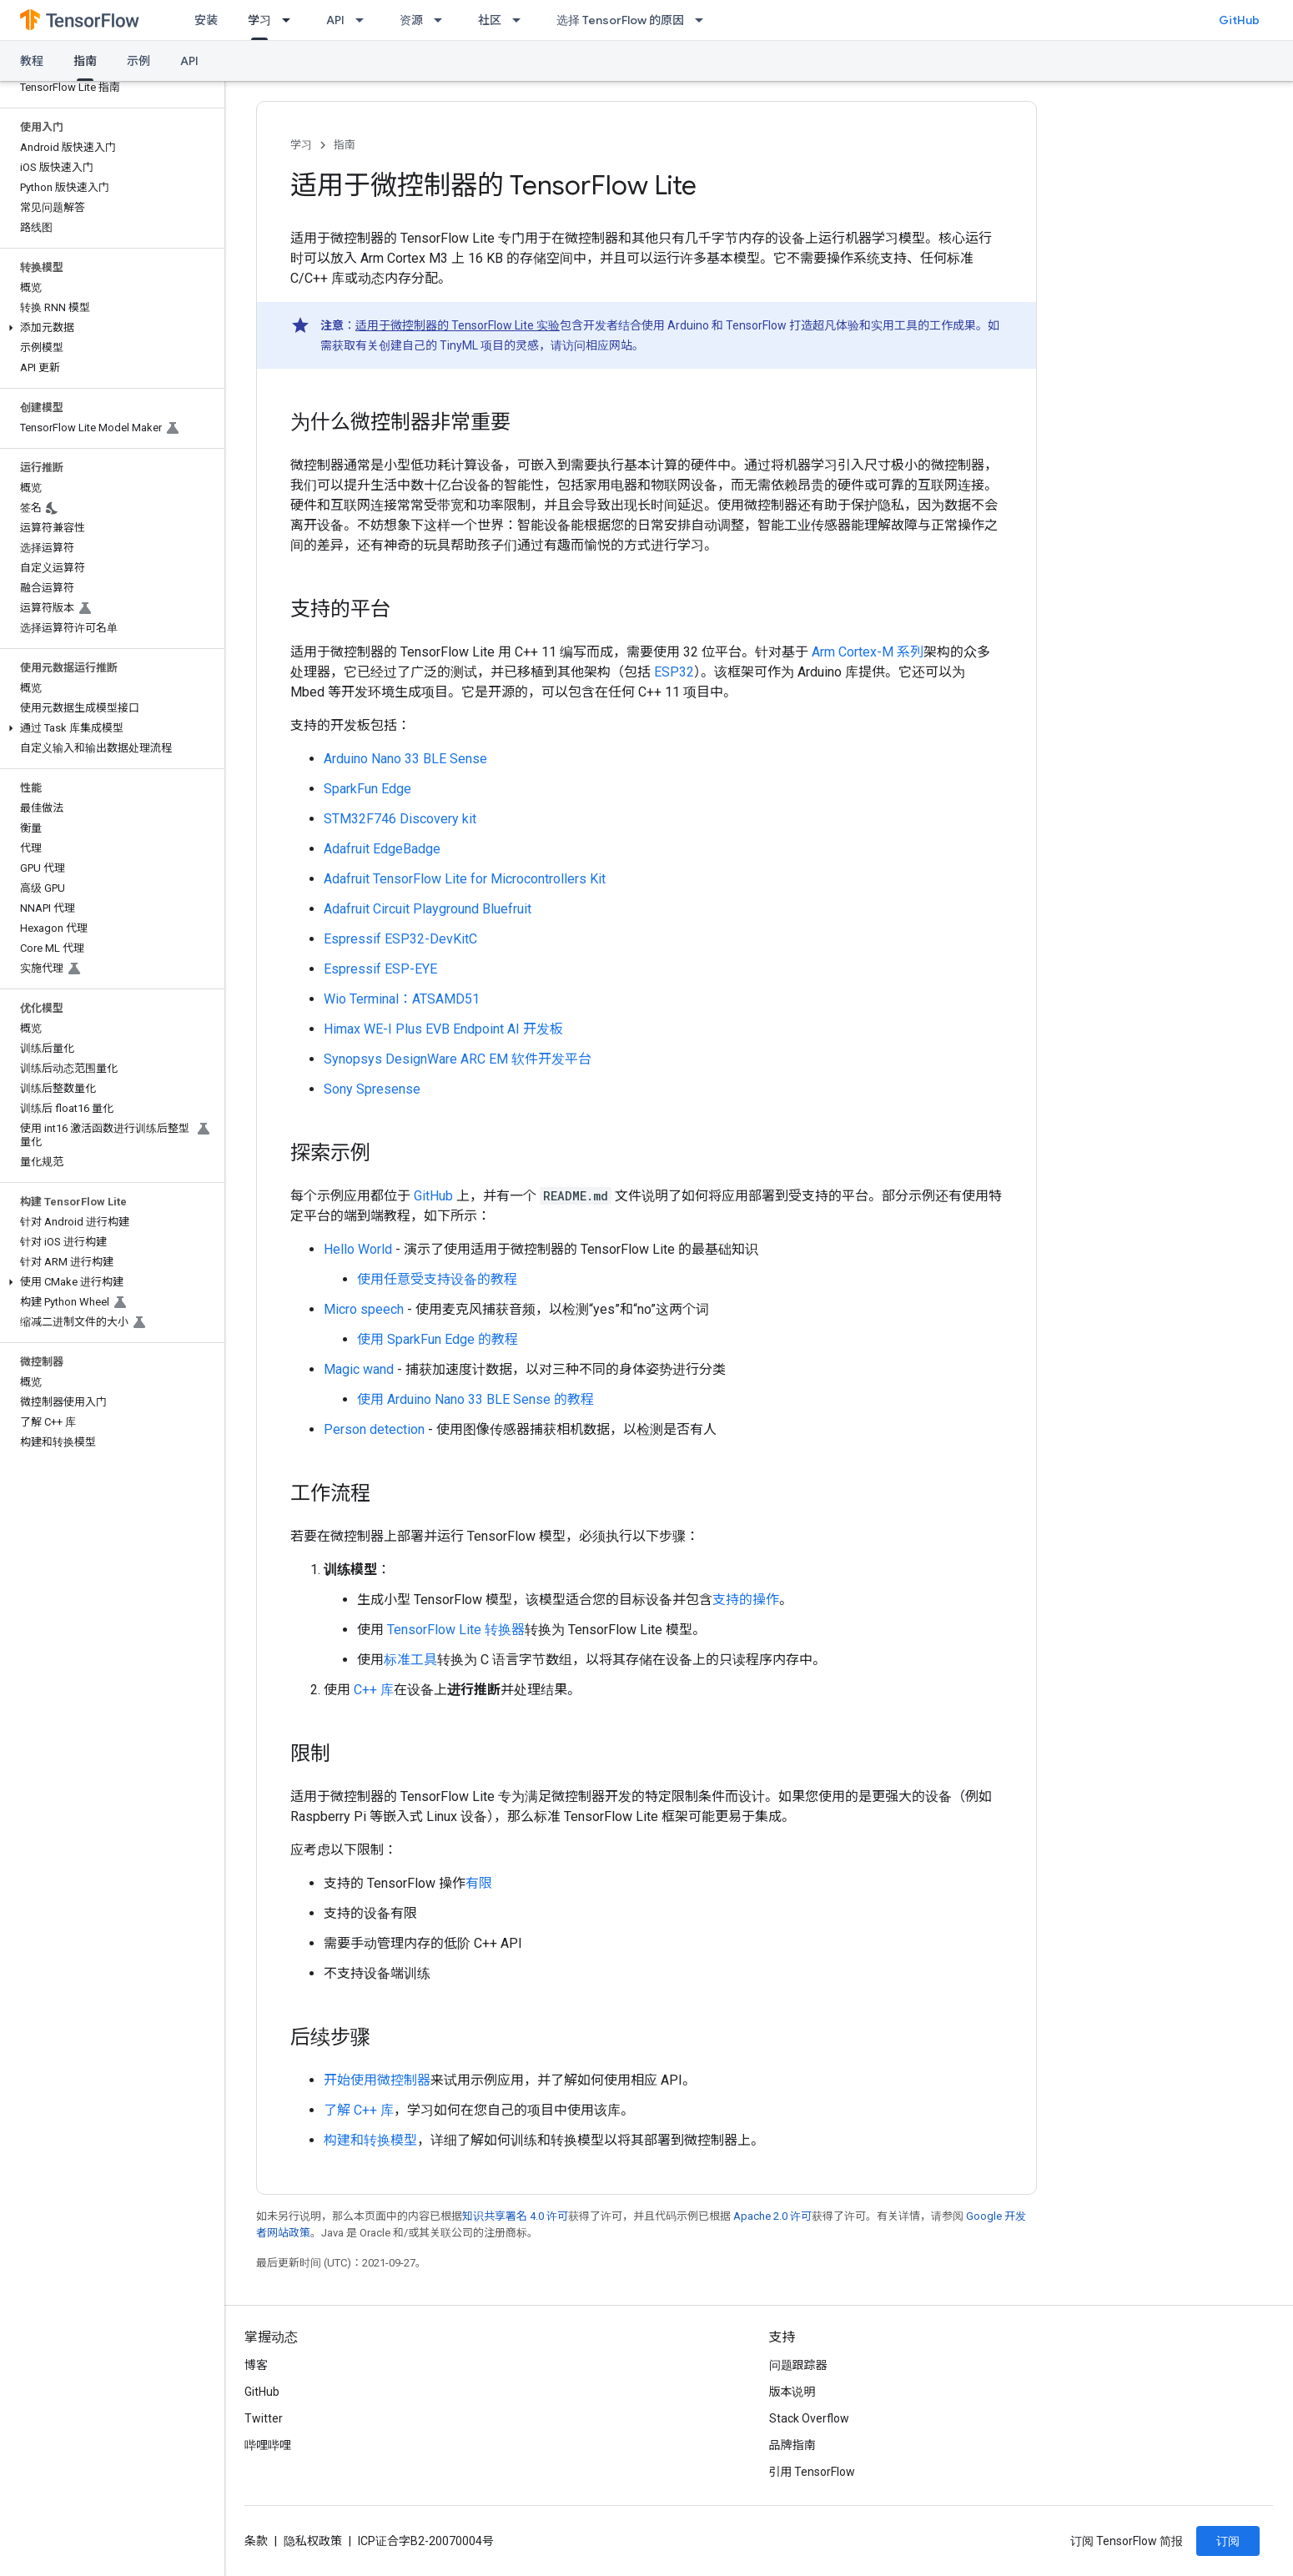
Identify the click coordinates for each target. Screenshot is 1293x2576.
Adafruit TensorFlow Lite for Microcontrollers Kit (465, 879)
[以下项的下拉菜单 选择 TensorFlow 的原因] (704, 20)
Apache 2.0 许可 (772, 2216)
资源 (411, 20)
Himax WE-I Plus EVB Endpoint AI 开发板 (443, 1029)
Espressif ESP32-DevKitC (400, 939)
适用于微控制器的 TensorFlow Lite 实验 (457, 325)
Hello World (358, 1249)
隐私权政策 (313, 2541)
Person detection (374, 1429)
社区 (489, 20)
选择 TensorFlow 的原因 (620, 20)
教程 (31, 60)
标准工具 (410, 1660)
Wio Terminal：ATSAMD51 (402, 999)
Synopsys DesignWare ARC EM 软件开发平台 (457, 1059)
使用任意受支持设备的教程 (437, 1279)
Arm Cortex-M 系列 (867, 652)
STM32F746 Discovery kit (400, 819)
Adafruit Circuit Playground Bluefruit (427, 909)
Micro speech (364, 1309)
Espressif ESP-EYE (380, 969)
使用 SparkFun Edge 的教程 (437, 1339)
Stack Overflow (809, 2418)
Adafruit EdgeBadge (382, 849)
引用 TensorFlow (812, 2471)
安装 (206, 20)
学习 (301, 144)
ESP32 (674, 672)
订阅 (1228, 2540)
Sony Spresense (372, 1089)
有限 (478, 1883)
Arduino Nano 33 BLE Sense (405, 759)
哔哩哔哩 (267, 2445)
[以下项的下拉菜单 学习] (291, 20)
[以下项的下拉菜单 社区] (521, 20)
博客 (256, 2365)
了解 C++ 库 (359, 2110)
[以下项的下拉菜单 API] (365, 20)
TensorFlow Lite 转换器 (456, 1630)
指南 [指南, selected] (85, 60)
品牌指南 (792, 2445)
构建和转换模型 (370, 2140)
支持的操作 (745, 1599)
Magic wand (359, 1369)
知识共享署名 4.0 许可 (515, 2216)
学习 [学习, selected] (259, 20)
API (335, 20)
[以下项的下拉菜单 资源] (443, 20)
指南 (344, 144)
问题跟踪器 (798, 2365)
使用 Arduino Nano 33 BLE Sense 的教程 (475, 1399)
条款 (256, 2541)
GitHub (1239, 20)
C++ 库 (374, 1690)
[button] (109, 328)
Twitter (263, 2418)
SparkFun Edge (367, 789)
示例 (138, 60)
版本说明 (792, 2391)
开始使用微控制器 (377, 2080)
